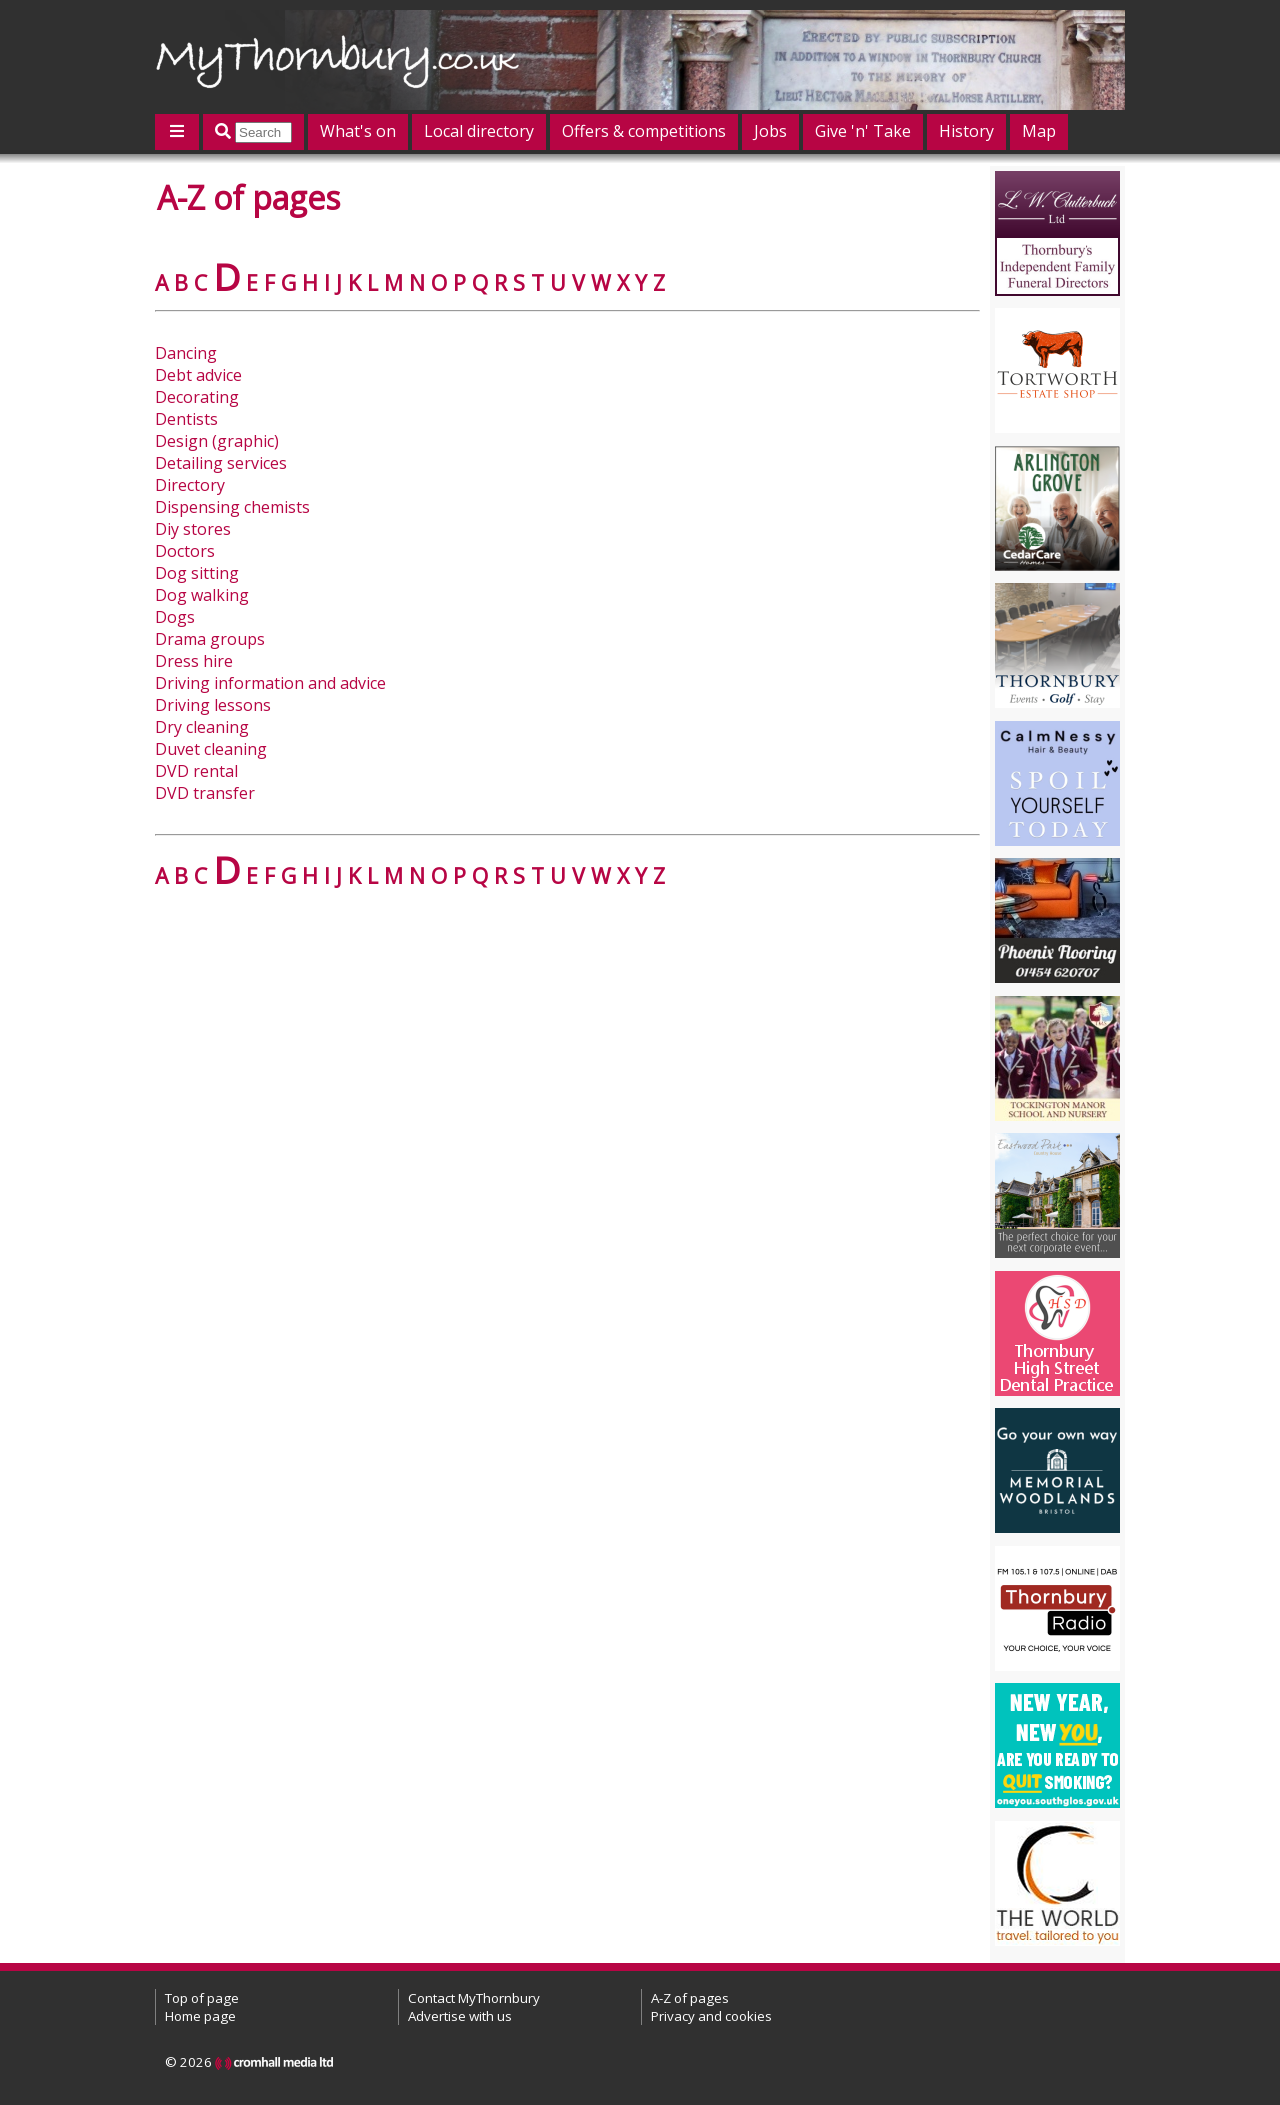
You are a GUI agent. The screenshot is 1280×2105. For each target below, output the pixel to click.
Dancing (186, 353)
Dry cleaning (202, 727)
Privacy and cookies (711, 2016)
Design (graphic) (217, 441)
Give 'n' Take (863, 131)
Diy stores (193, 529)
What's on (358, 131)
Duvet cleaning (211, 749)
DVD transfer (205, 793)
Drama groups (210, 639)
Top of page (202, 1998)
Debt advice (198, 375)
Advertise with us (460, 2016)
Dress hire (194, 661)
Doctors (185, 551)
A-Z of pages (690, 1998)
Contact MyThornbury (474, 1998)
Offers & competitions (644, 131)
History (966, 131)
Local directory (479, 131)
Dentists (186, 419)
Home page (200, 2016)
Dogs (175, 617)
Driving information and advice (270, 683)
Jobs (770, 131)
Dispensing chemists (232, 507)
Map (1039, 131)
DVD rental (196, 771)
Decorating (197, 397)
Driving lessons (213, 705)
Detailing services (221, 463)
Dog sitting (197, 573)
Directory (190, 485)
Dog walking (202, 595)
